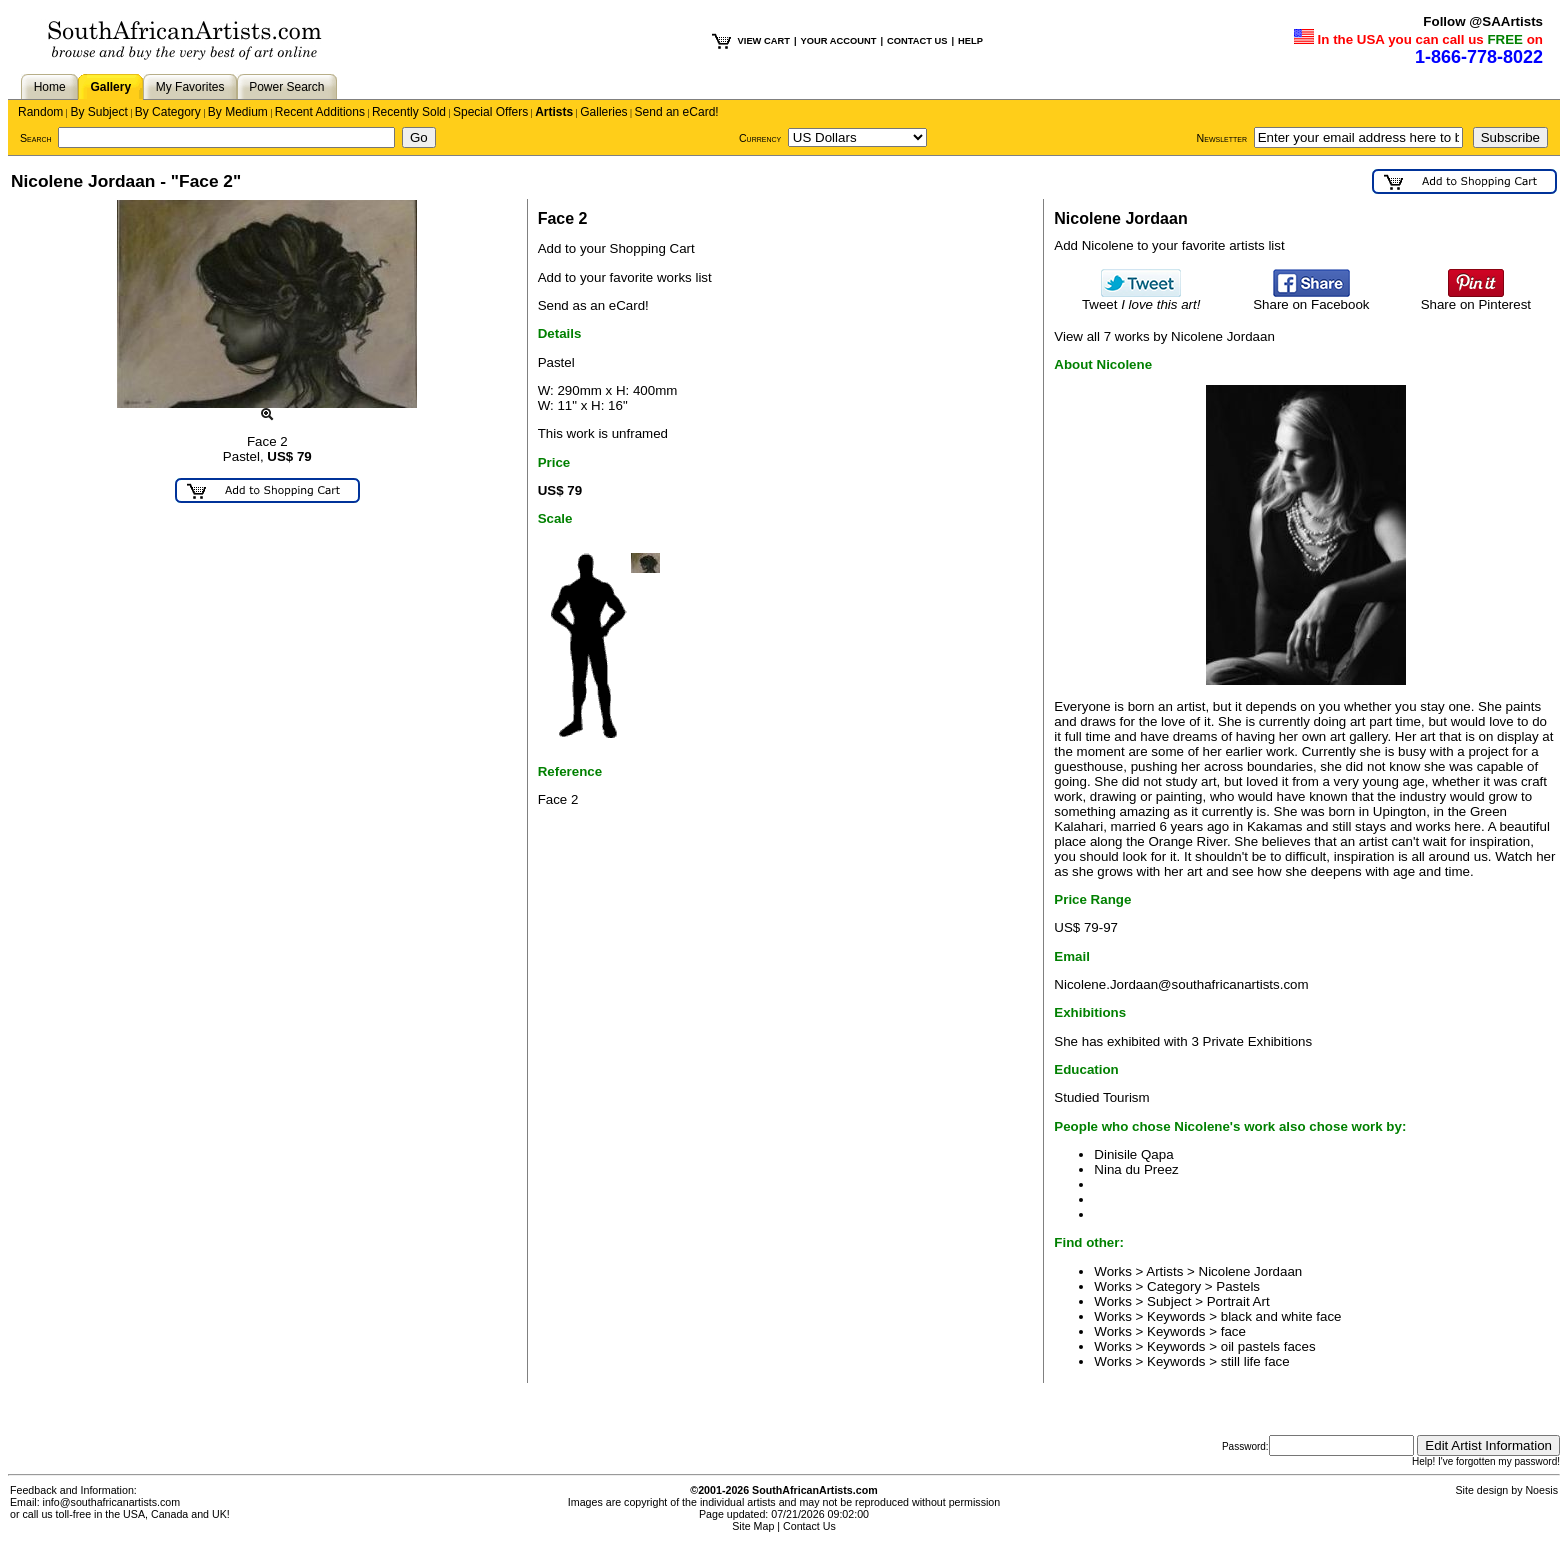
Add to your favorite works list (625, 277)
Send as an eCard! (593, 305)
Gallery (110, 87)
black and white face (1281, 1316)
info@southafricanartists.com (112, 1502)
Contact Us (809, 1526)
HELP (970, 41)
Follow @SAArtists (1483, 21)
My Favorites (190, 87)
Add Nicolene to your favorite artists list (1169, 245)
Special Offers (490, 112)
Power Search (286, 87)
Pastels (1238, 1286)
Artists (554, 112)
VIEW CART (764, 41)
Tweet (1141, 298)
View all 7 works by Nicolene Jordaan (1164, 336)
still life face (1255, 1361)
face (1233, 1331)
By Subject (98, 112)
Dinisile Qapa (1133, 1154)
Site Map (753, 1526)
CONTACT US (917, 41)
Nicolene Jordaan (1251, 1271)
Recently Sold (409, 112)
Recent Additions (320, 112)
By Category (168, 112)
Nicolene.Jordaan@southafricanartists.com (1181, 984)
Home (50, 87)
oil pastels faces (1268, 1346)
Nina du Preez (1136, 1169)
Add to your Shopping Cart (616, 248)
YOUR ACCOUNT (839, 41)
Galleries (603, 112)
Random (40, 112)
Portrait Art (1238, 1301)
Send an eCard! (677, 112)
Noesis (1541, 1490)
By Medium (238, 112)
